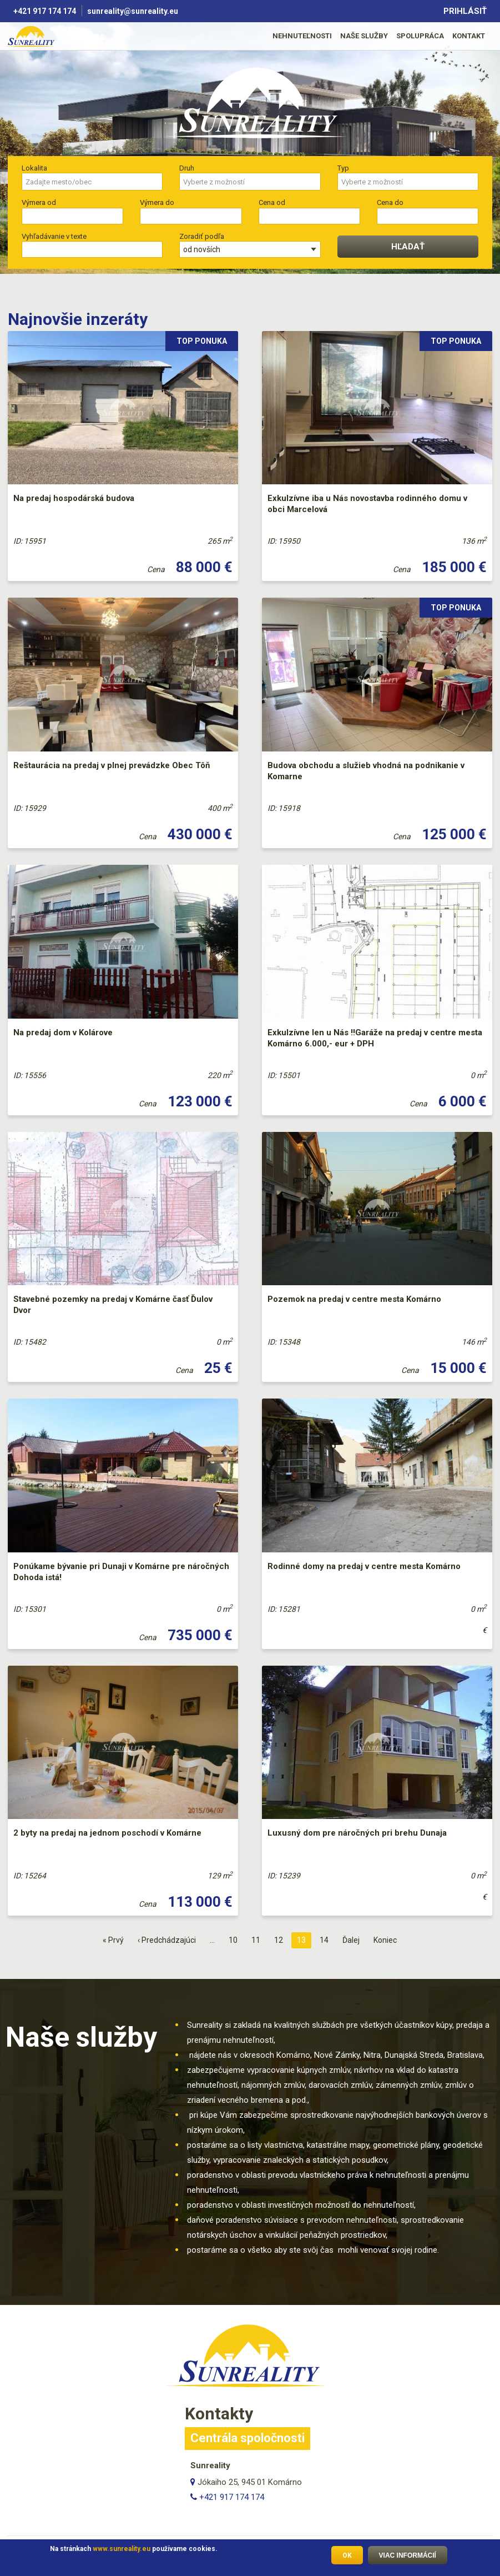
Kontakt (468, 36)
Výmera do (157, 202)
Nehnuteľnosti (302, 36)
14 (327, 1939)
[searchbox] (92, 182)
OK (347, 2555)
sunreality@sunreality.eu (133, 11)
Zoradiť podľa (201, 236)
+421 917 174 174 (44, 11)
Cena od (272, 202)
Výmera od (39, 202)
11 (258, 1939)
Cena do (390, 202)
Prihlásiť (465, 11)
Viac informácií (407, 2555)
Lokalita (34, 168)
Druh (186, 168)
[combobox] (92, 182)
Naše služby (364, 36)
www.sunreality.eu (121, 2549)
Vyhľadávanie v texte (54, 236)
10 (236, 1939)
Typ (343, 168)
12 (281, 1939)
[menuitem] (302, 36)
